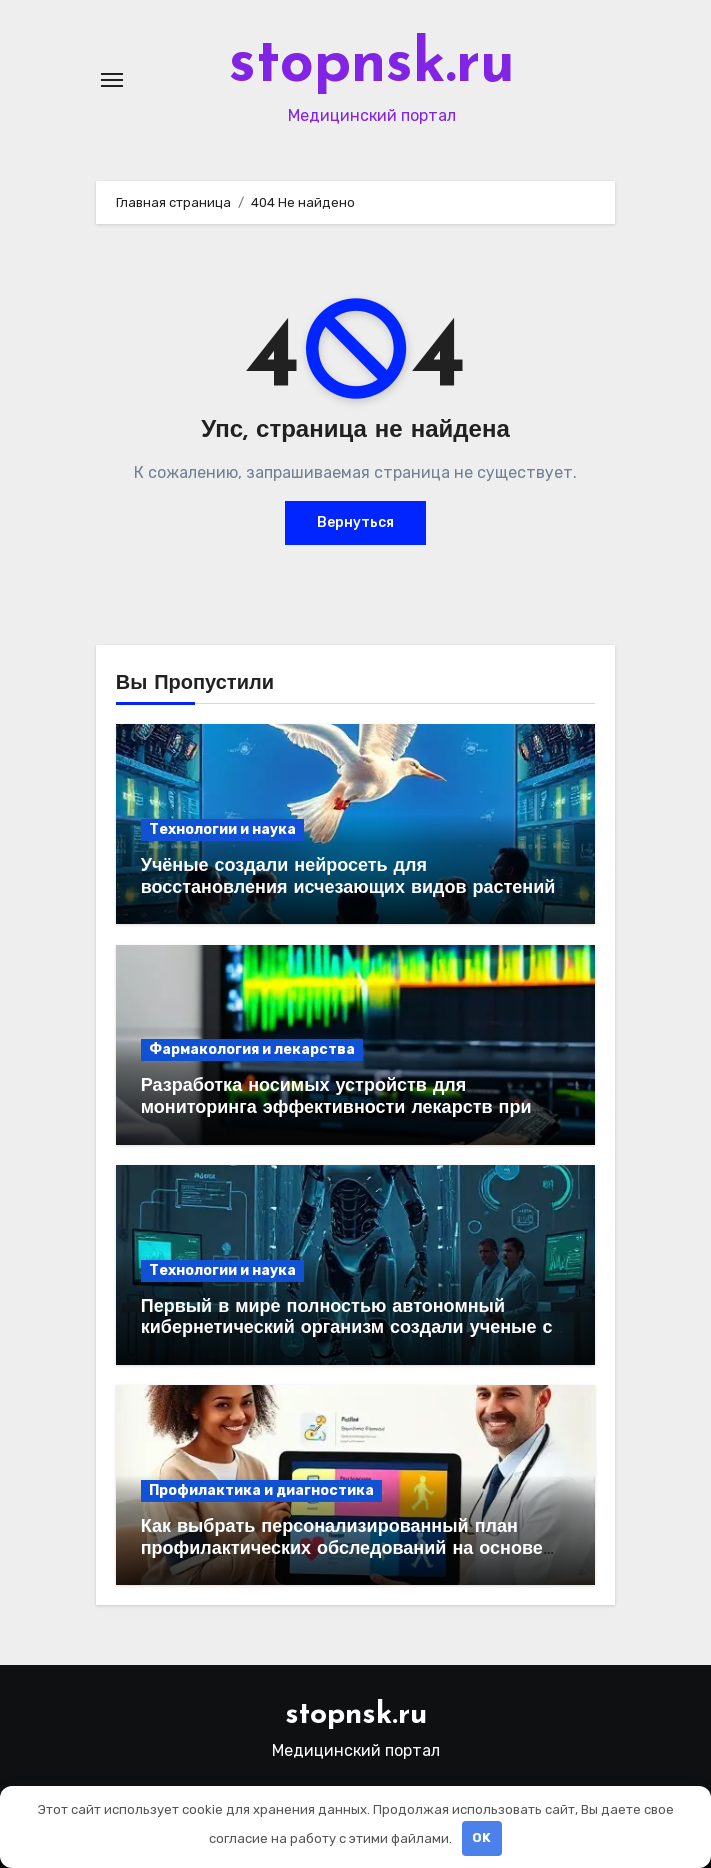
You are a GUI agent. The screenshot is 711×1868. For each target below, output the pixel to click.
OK (481, 1837)
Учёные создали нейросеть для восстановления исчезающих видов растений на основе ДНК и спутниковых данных (348, 888)
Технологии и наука (222, 829)
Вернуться (355, 522)
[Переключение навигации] (112, 80)
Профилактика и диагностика (261, 1490)
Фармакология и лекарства (252, 1049)
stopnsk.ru (372, 66)
